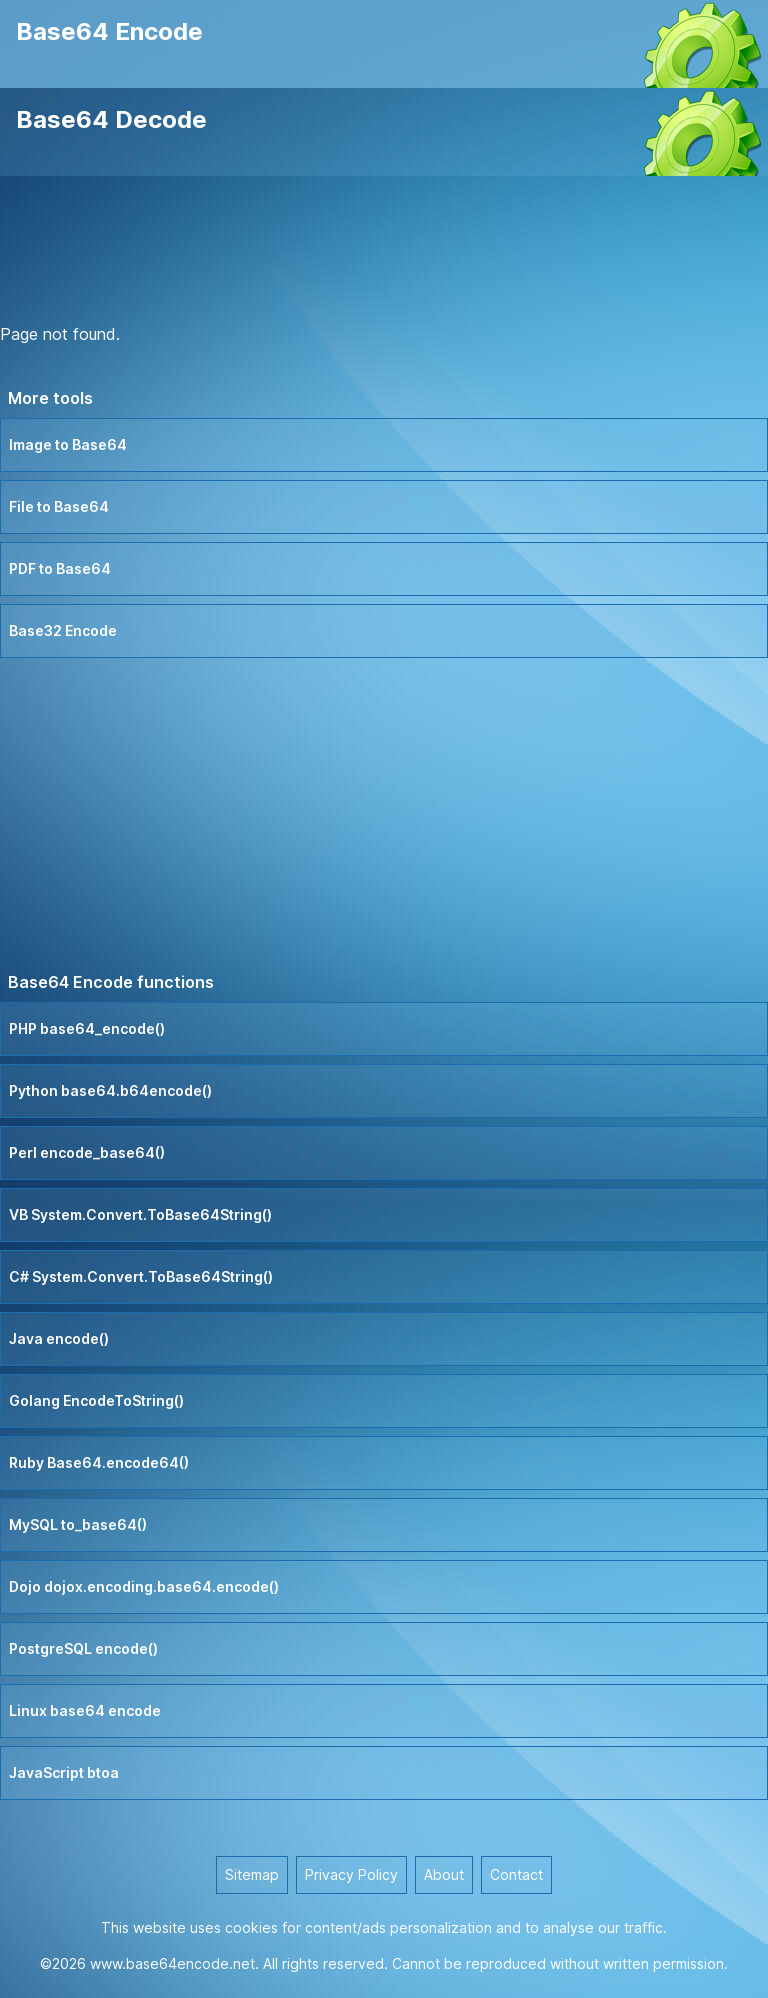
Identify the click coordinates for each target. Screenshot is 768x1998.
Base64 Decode (111, 119)
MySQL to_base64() (78, 1524)
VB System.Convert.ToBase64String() (140, 1214)
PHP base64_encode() (87, 1028)
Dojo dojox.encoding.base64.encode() (144, 1586)
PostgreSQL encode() (83, 1648)
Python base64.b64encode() (110, 1090)
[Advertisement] (384, 253)
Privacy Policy (351, 1874)
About (444, 1874)
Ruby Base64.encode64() (99, 1462)
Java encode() (59, 1338)
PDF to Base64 (60, 568)
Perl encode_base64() (87, 1152)
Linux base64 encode (85, 1710)
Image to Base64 (68, 444)
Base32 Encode (63, 630)
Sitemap (252, 1874)
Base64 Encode (109, 31)
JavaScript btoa (64, 1772)
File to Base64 (59, 506)
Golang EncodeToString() (96, 1400)
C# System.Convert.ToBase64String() (141, 1276)
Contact (516, 1874)
